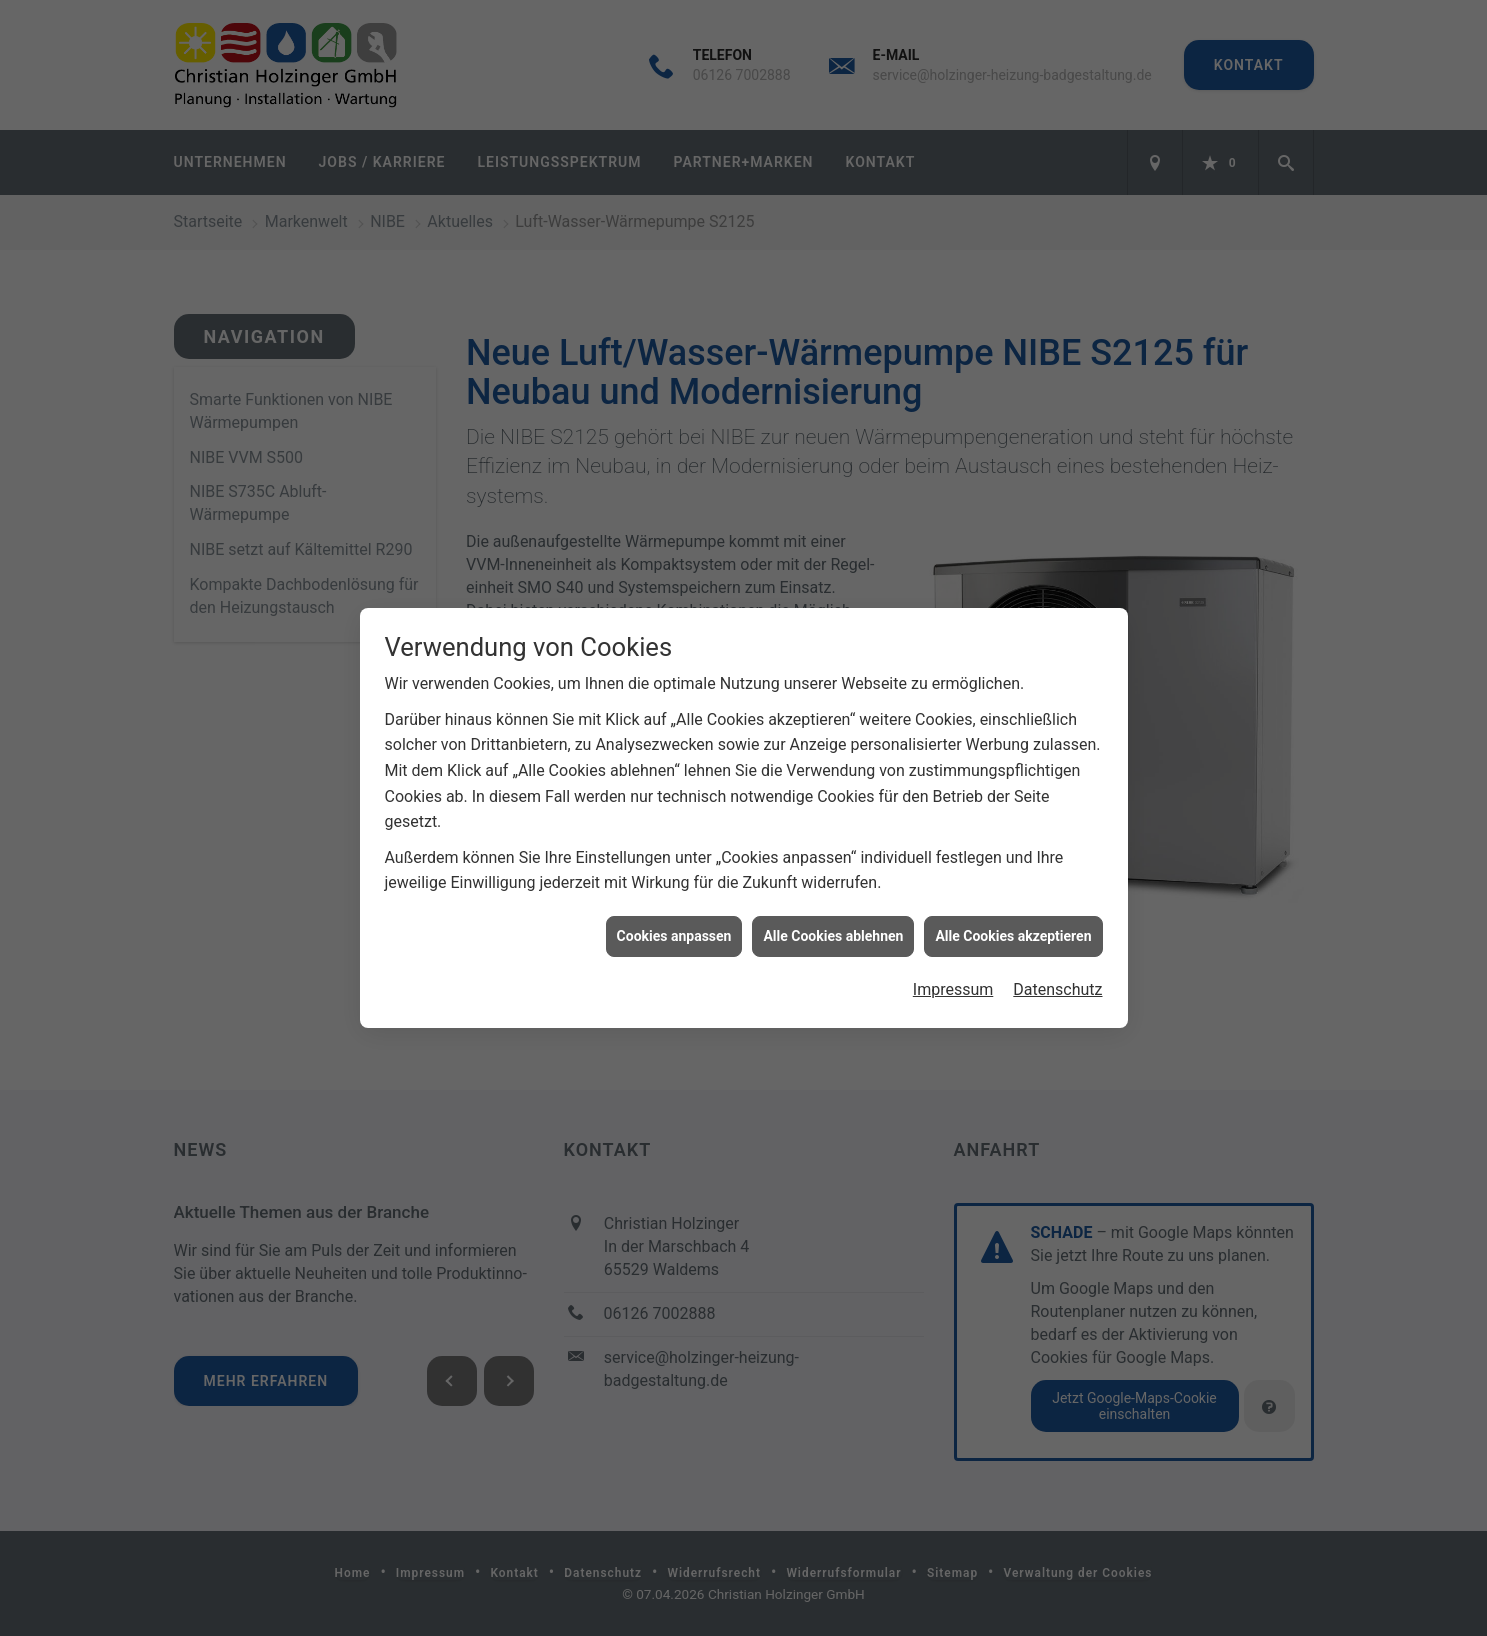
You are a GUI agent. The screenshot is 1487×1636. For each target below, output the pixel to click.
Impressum (953, 982)
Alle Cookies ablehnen (833, 928)
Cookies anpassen (674, 928)
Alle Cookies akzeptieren (1013, 928)
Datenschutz (1057, 982)
